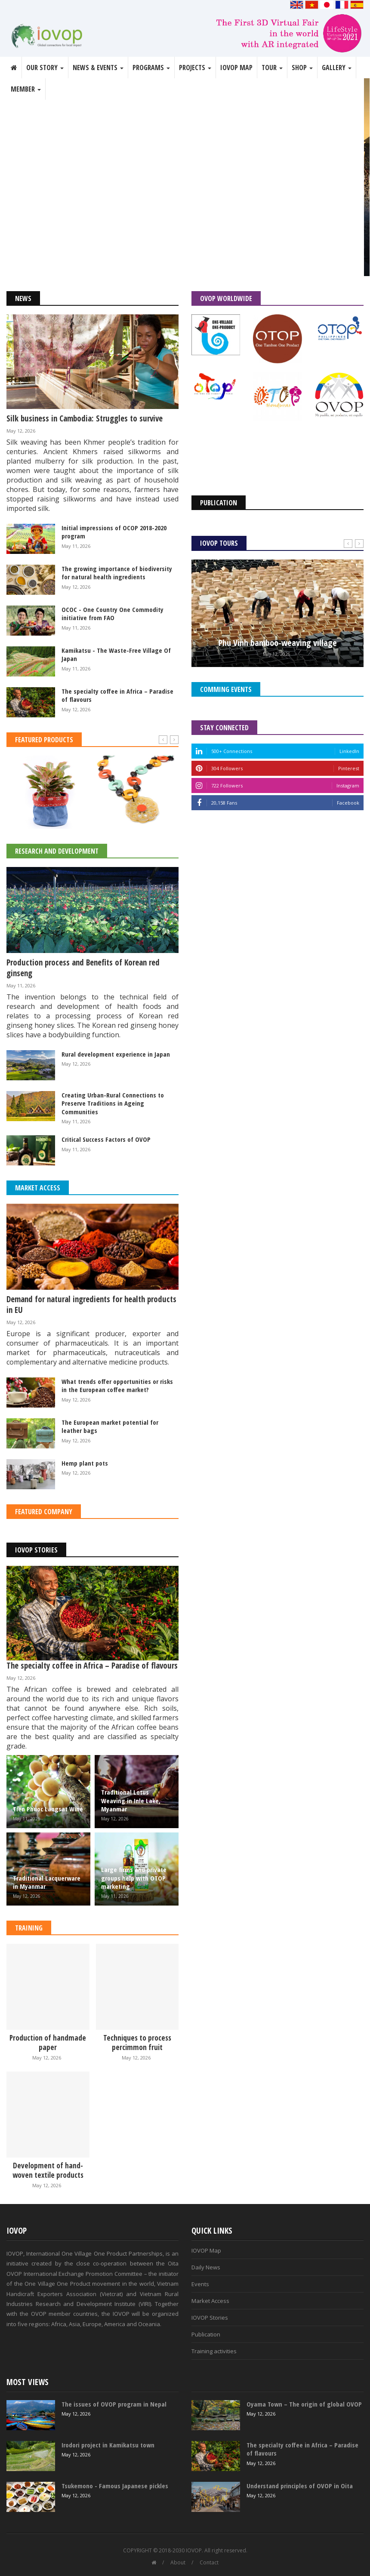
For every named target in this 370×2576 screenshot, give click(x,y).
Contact (209, 2562)
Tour (272, 67)
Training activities (214, 2351)
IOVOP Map (236, 67)
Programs (151, 67)
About (177, 2562)
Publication (205, 2334)
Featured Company (43, 1511)
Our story (45, 67)
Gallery (337, 67)
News (23, 298)
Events (200, 2284)
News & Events (98, 67)
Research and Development (57, 851)
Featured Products (44, 739)
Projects (195, 67)
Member (26, 89)
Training (29, 1928)
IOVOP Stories (36, 1550)
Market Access (37, 1188)
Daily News (205, 2267)
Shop (302, 67)
